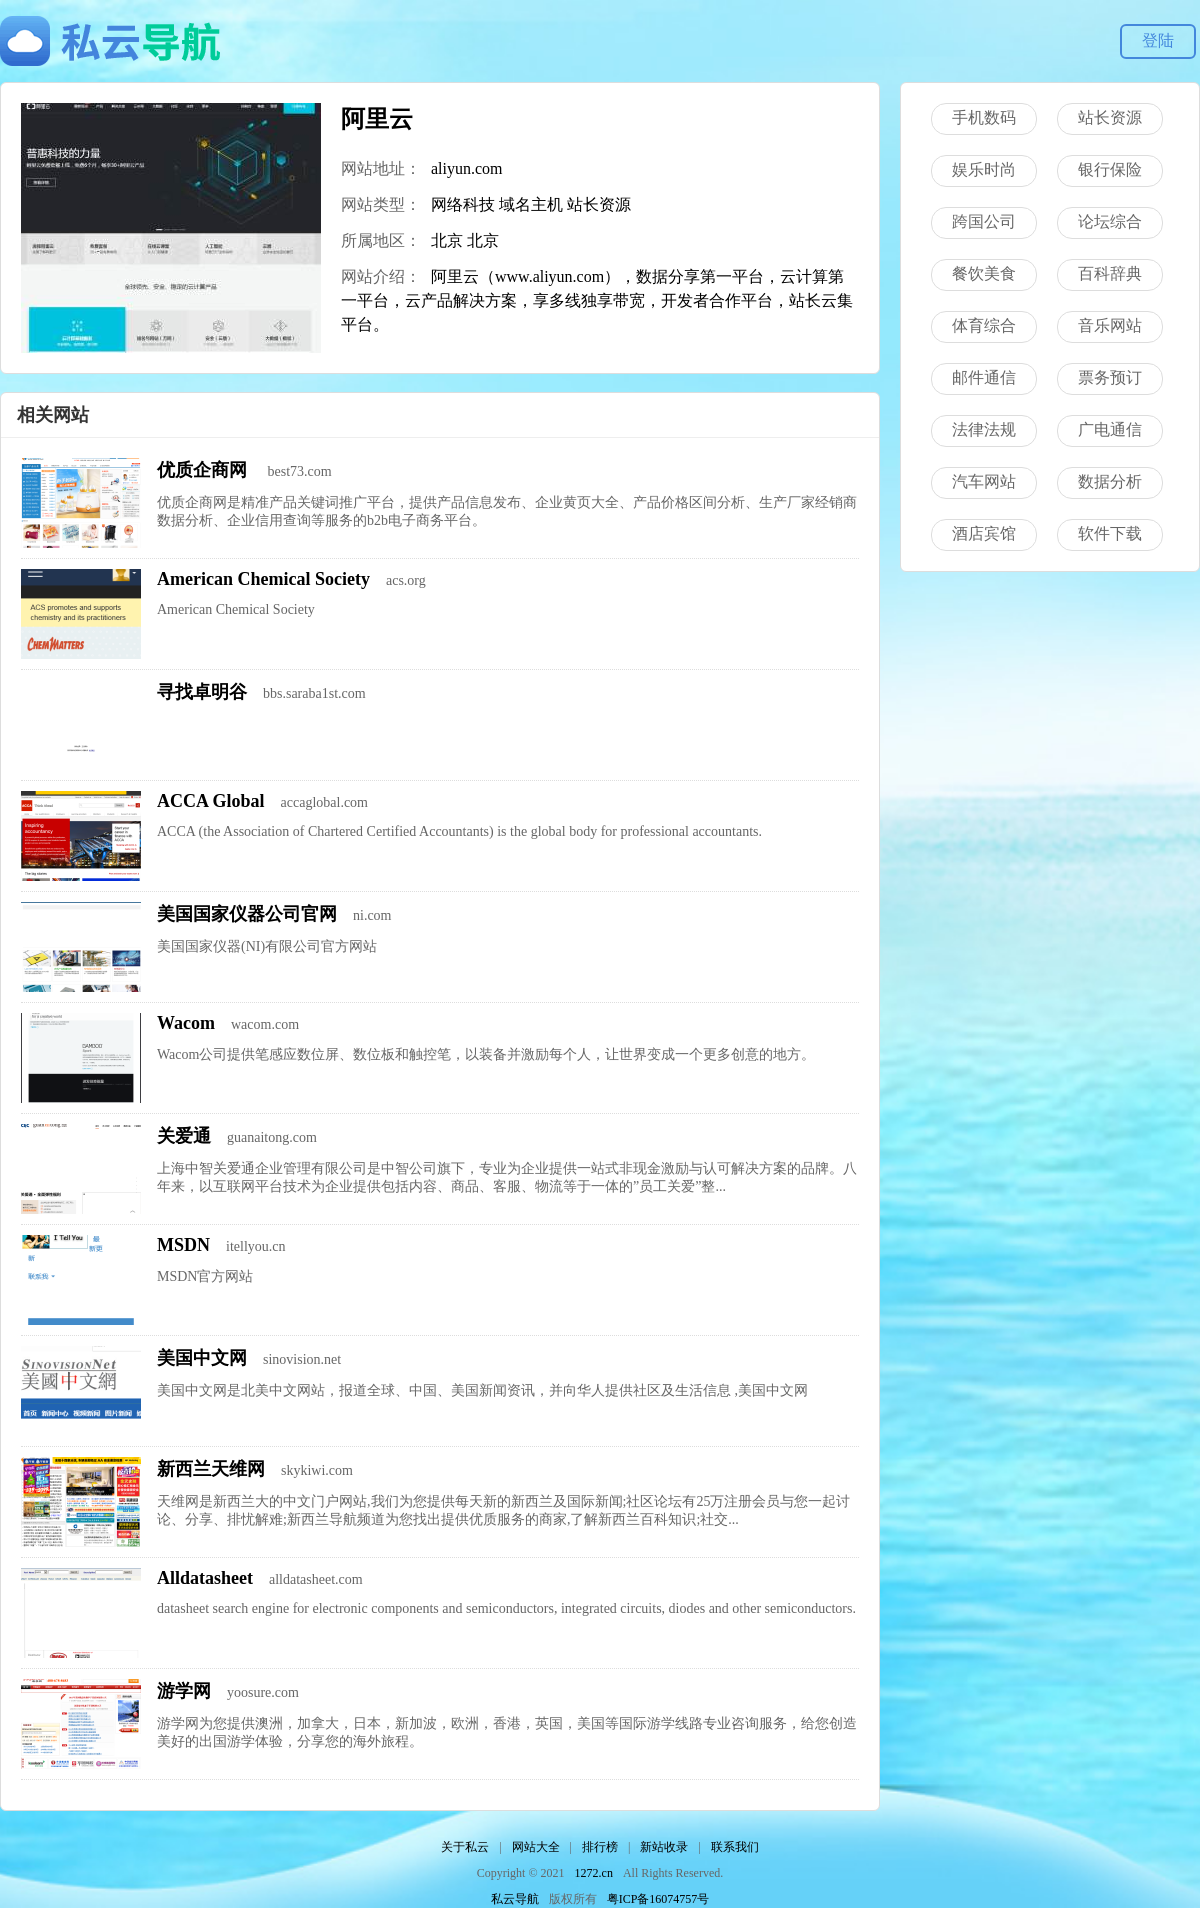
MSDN (183, 1245)
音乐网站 (1110, 325)
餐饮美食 (984, 273)
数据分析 (1110, 481)
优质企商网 (204, 470)
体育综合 (984, 325)
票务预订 (1110, 377)
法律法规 (984, 429)
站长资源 (599, 204)
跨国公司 (984, 221)
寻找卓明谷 (202, 692)
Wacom (186, 1023)
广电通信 (1110, 429)
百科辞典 (1110, 273)
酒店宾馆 (984, 533)
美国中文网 (202, 1358)
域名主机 (531, 204)
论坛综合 (1110, 221)
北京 (447, 240)
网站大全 (536, 1847)
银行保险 (1110, 169)
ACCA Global (211, 801)
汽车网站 (984, 481)
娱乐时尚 (984, 169)
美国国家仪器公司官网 (247, 914)
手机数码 (984, 117)
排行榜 (600, 1847)
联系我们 (735, 1847)
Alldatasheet (205, 1578)
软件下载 (1110, 533)
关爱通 (184, 1136)
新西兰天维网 (211, 1469)
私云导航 (515, 1899)
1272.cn (594, 1873)
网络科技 (463, 204)
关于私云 (465, 1847)
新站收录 (664, 1847)
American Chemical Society (263, 579)
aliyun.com (467, 168)
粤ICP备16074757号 (658, 1899)
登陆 (1158, 40)
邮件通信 (984, 377)
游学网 (184, 1691)
